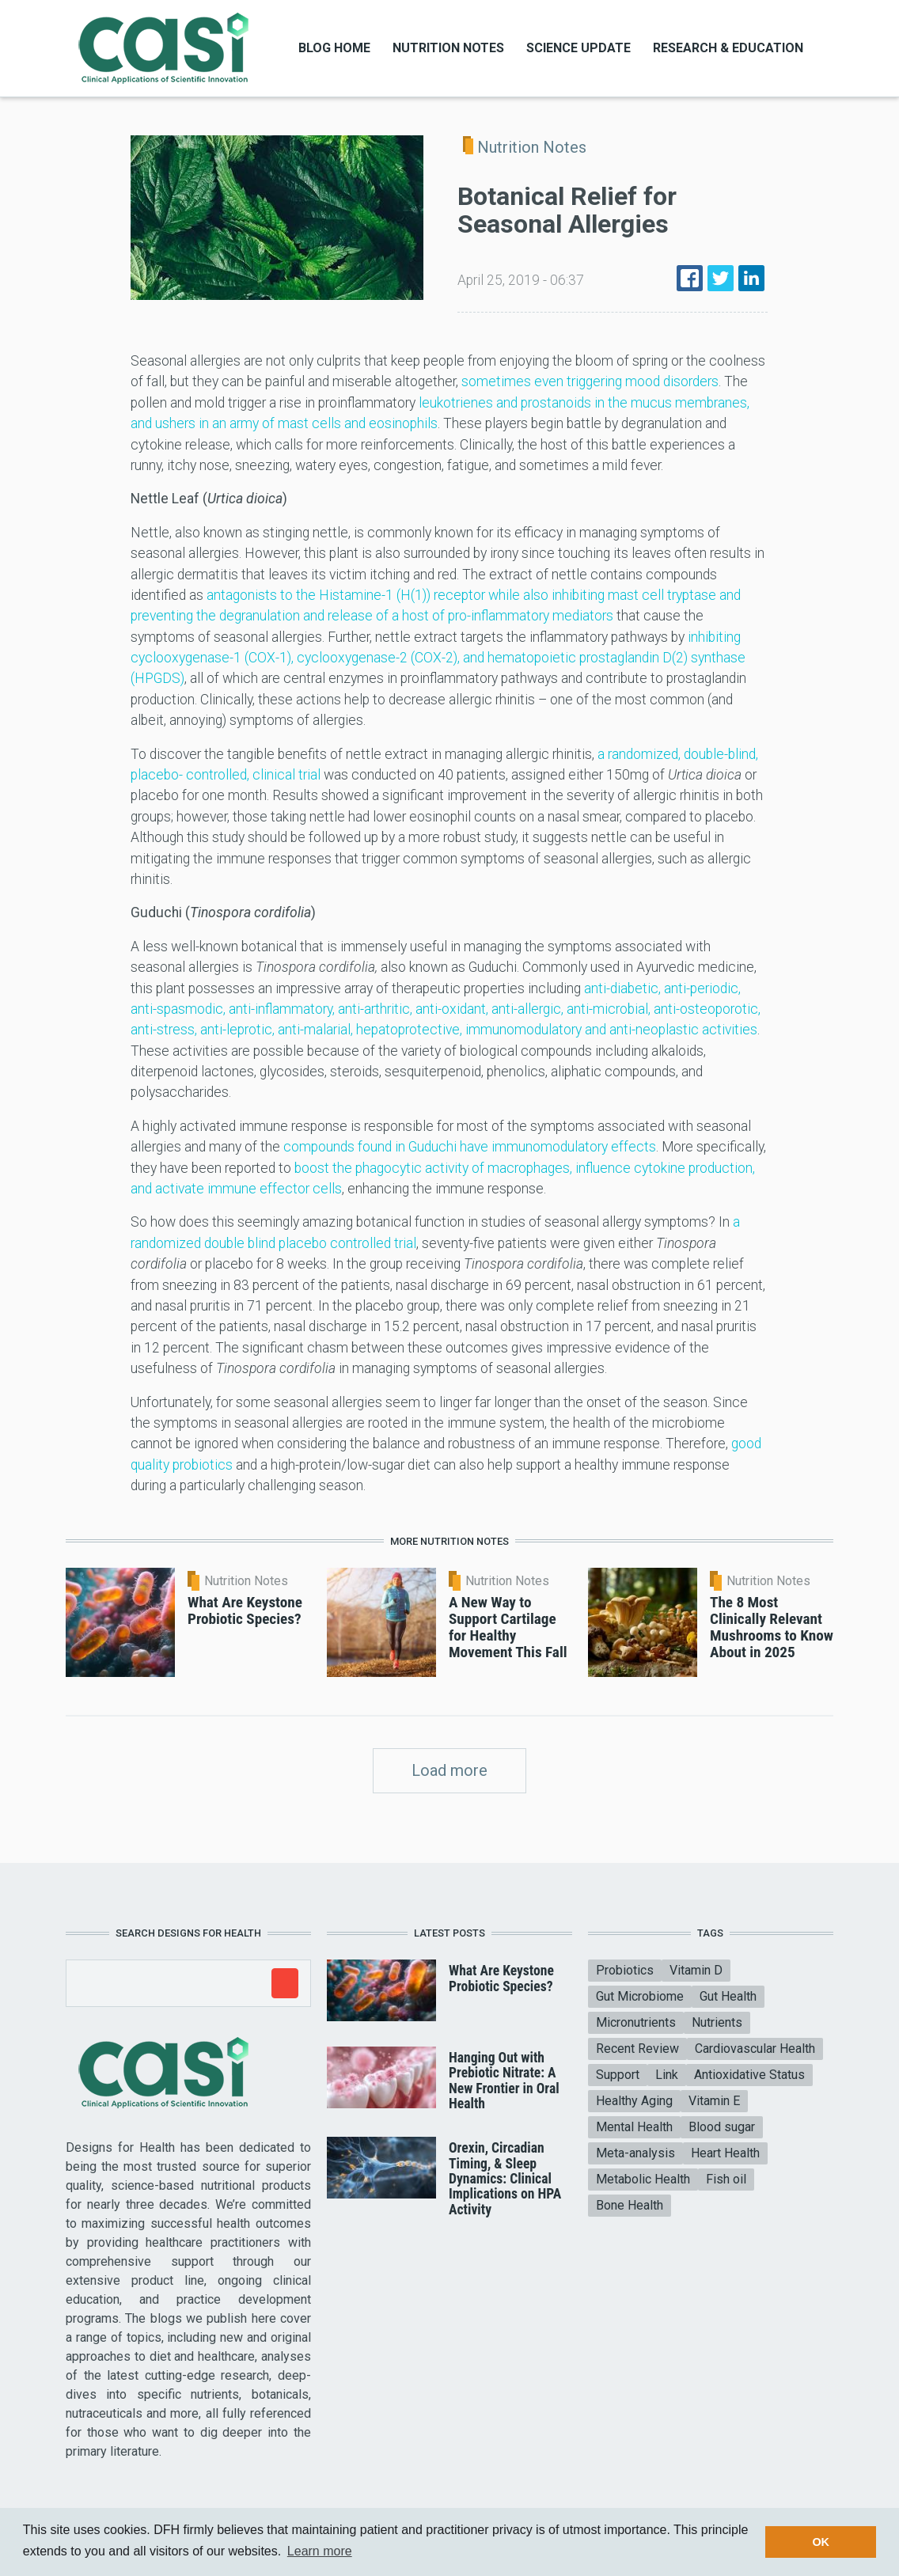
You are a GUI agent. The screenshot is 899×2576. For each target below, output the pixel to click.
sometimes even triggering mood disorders (590, 381)
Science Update (578, 47)
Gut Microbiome (640, 1996)
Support (617, 2074)
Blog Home (334, 47)
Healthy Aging (634, 2100)
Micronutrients (636, 2022)
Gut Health (728, 1996)
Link (666, 2074)
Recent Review (637, 2048)
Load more (449, 1770)
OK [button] (820, 2542)
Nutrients (717, 2022)
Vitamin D (696, 1970)
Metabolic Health (643, 2179)
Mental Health (634, 2126)
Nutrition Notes (448, 47)
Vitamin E (714, 2100)
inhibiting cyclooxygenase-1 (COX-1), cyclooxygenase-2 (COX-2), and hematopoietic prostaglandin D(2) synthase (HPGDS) (438, 658)
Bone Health (629, 2205)
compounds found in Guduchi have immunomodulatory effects (469, 1147)
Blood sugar (721, 2126)
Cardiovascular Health (755, 2048)
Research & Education (728, 47)
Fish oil (726, 2179)
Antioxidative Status (749, 2074)
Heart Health (725, 2153)
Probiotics (625, 1970)
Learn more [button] (319, 2551)
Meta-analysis (635, 2153)
